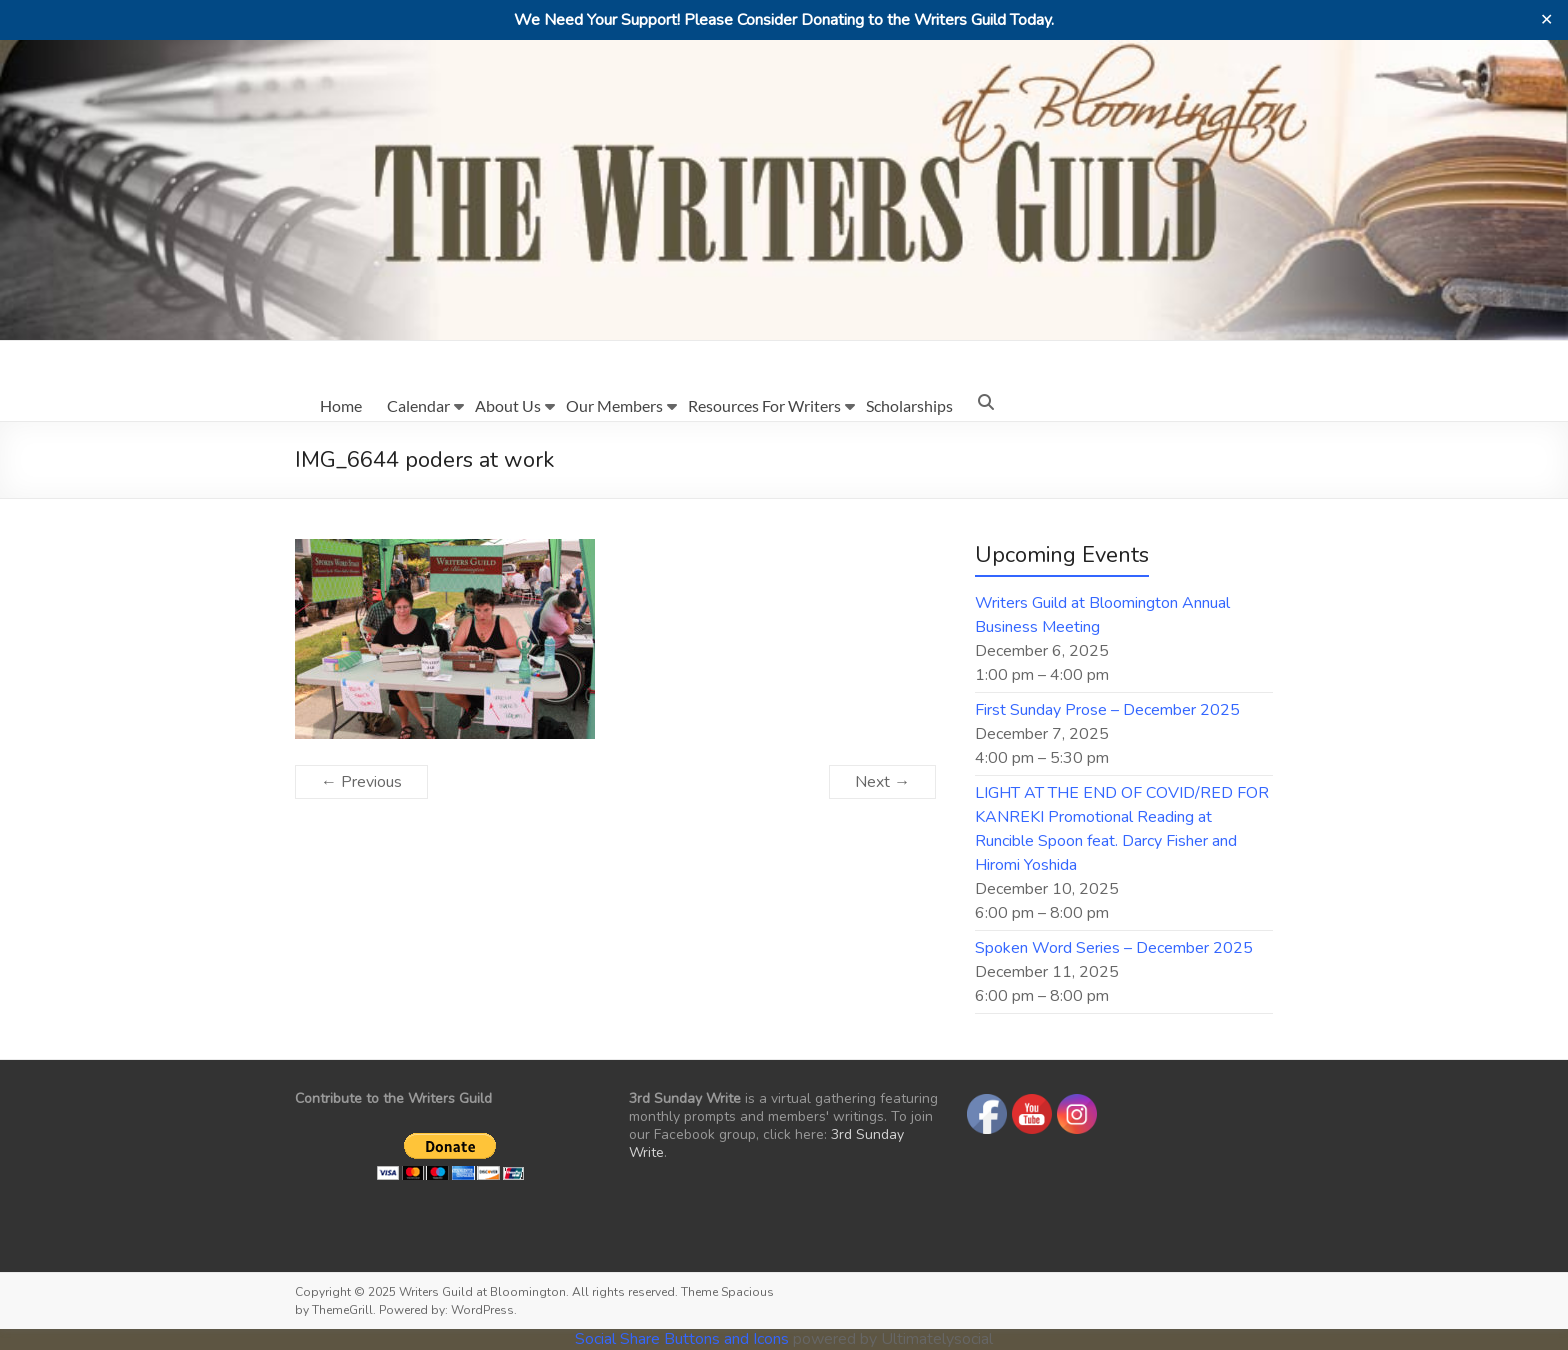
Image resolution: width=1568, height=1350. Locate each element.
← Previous (361, 782)
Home (341, 405)
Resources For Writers (764, 405)
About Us (508, 405)
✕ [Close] (1546, 20)
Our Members (614, 405)
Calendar (418, 405)
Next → (882, 782)
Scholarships (909, 405)
